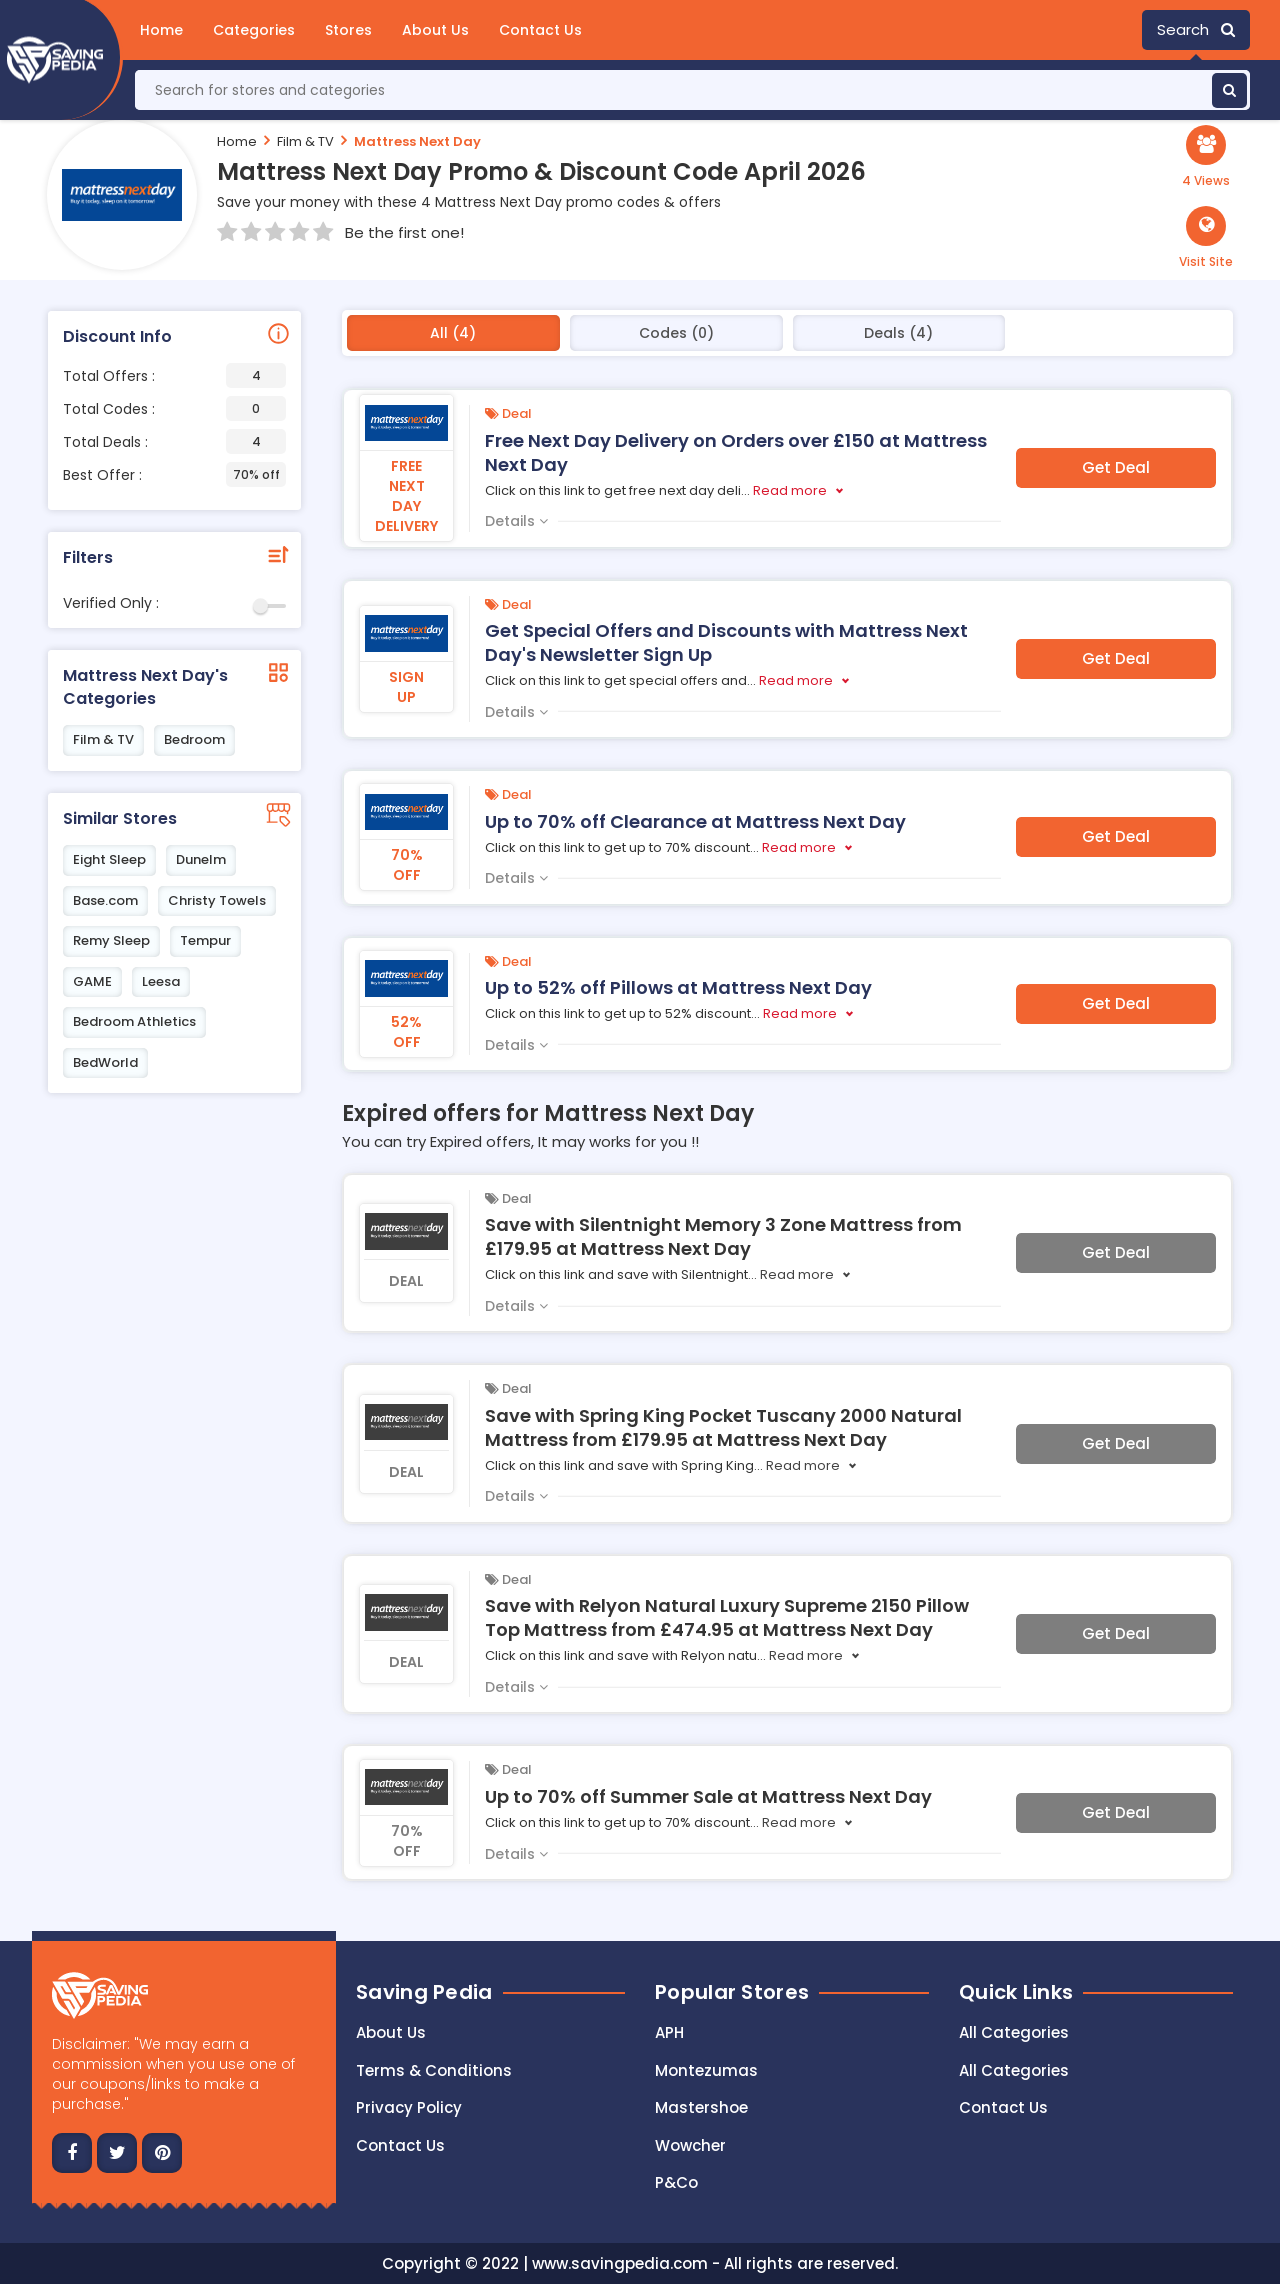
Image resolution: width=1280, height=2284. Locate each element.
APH (669, 2032)
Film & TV (305, 141)
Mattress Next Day (417, 141)
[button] (1206, 238)
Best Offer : (174, 474)
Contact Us (540, 30)
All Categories (1014, 2032)
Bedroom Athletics (134, 1021)
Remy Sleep (111, 940)
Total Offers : (174, 375)
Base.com (105, 900)
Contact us (400, 2145)
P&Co (676, 2182)
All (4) (453, 333)
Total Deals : (174, 441)
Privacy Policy (409, 2107)
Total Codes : (174, 408)
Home (161, 30)
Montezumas (706, 2070)
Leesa (161, 981)
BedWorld (105, 1062)
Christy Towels (217, 900)
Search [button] (1196, 29)
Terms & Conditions (434, 2070)
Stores (348, 30)
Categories (254, 30)
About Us (435, 30)
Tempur (205, 940)
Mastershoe (701, 2107)
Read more (790, 490)
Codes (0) (676, 333)
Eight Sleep (109, 859)
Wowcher (690, 2145)
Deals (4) (898, 333)
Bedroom (194, 739)
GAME (92, 981)
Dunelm (201, 859)
